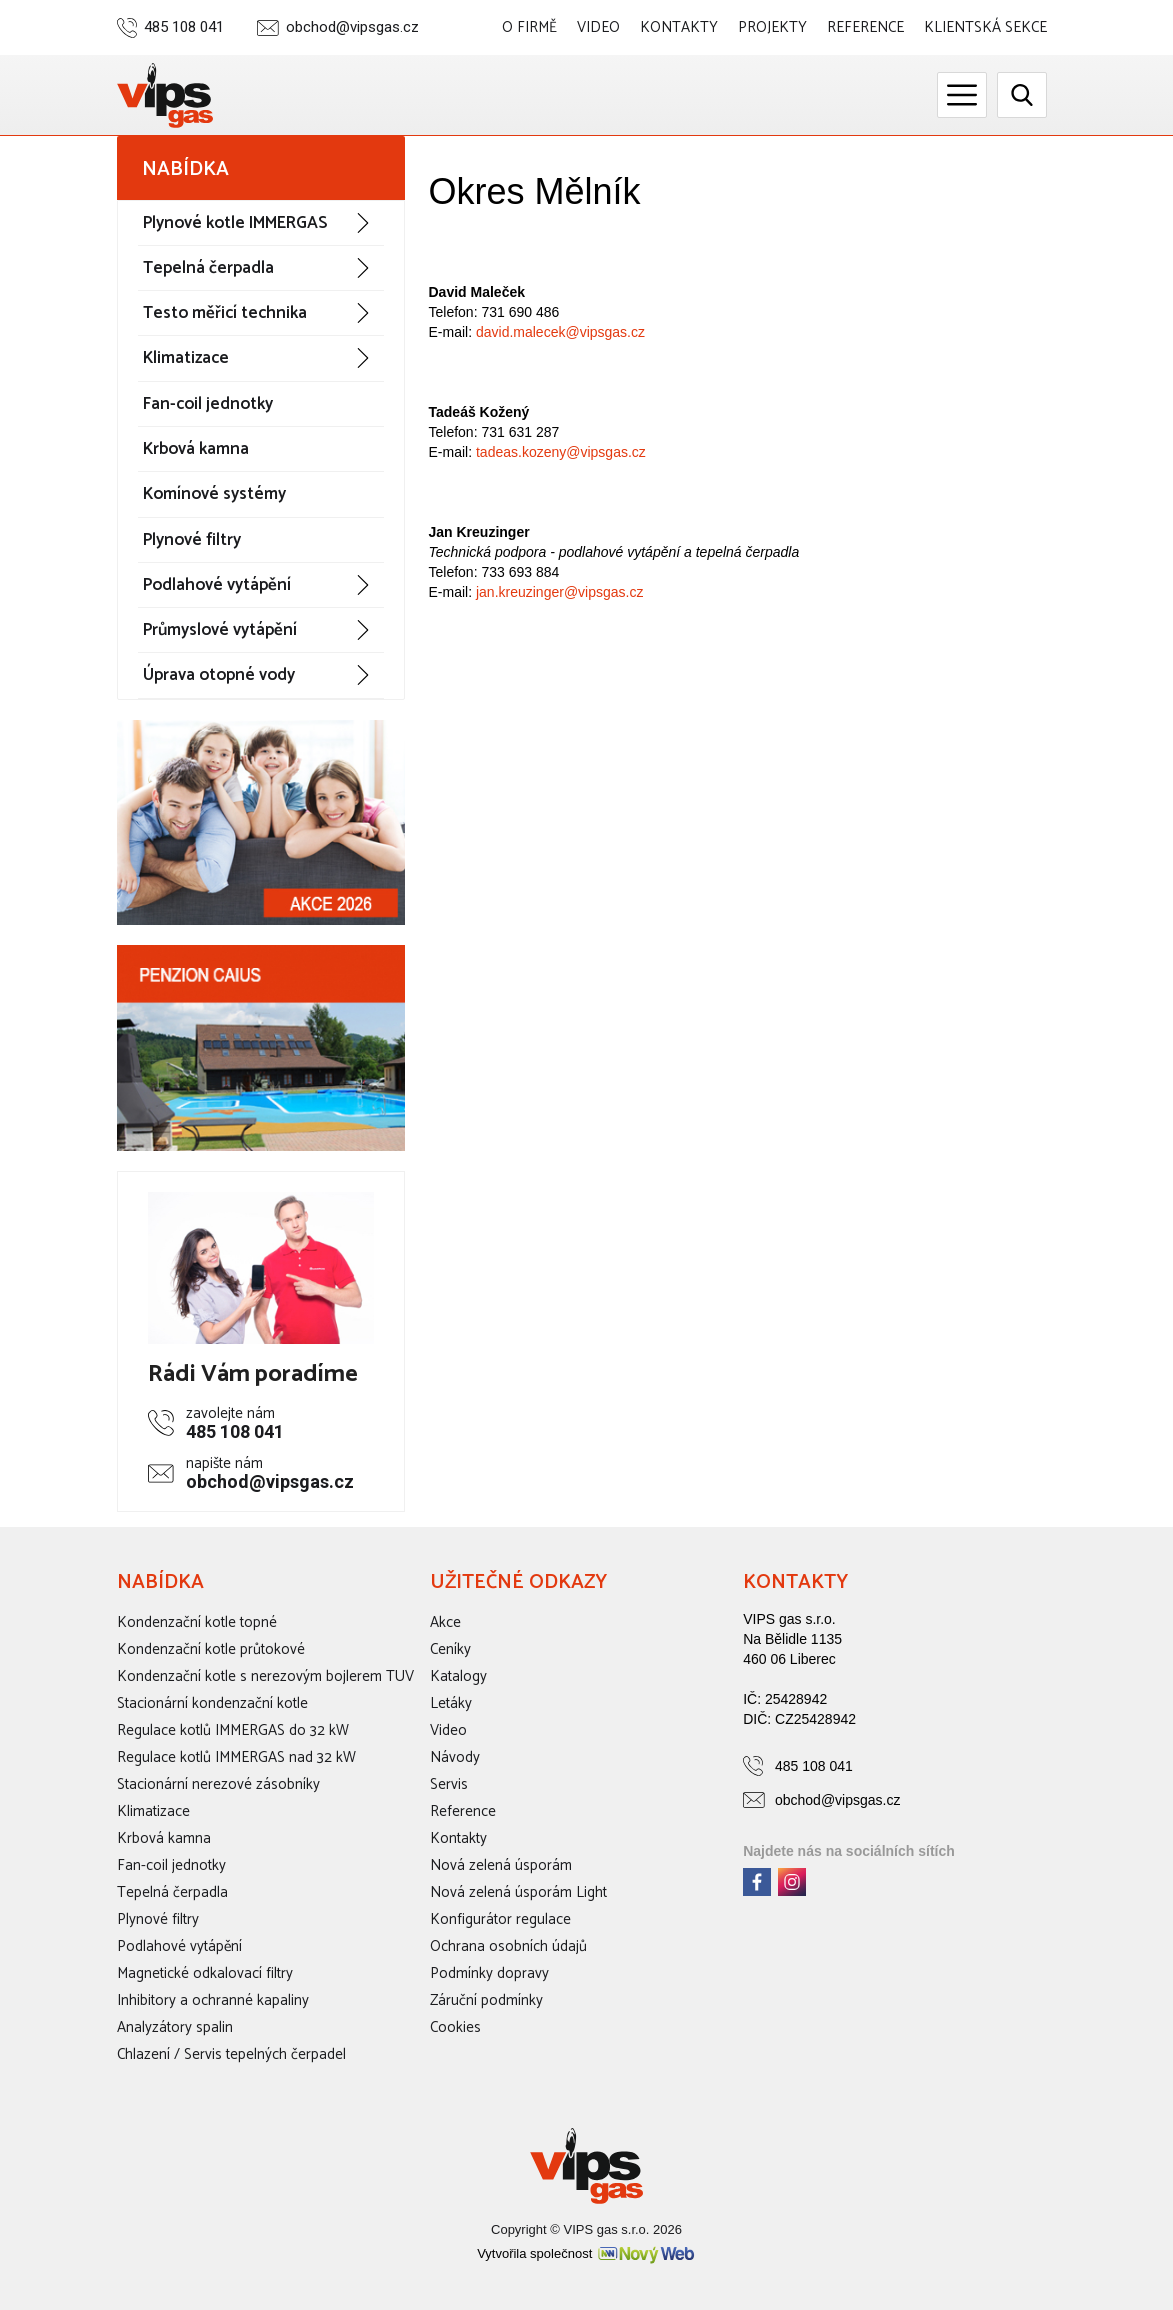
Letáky (451, 1703)
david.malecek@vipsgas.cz (560, 332)
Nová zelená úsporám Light (518, 1892)
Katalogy (458, 1676)
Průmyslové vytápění (220, 630)
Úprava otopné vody (219, 675)
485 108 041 (184, 27)
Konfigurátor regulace (500, 1919)
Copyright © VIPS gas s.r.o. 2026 (586, 2229)
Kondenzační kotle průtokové (211, 1649)
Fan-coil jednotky (208, 404)
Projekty (772, 27)
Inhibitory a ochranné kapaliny (213, 2000)
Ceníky (450, 1649)
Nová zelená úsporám (501, 1865)
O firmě (529, 27)
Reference (865, 27)
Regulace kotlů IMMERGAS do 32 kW (233, 1730)
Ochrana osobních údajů (508, 1946)
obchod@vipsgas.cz (352, 27)
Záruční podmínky (486, 2000)
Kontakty (679, 27)
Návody (455, 1757)
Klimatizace (186, 358)
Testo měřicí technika (225, 313)
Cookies (455, 2027)
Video (598, 27)
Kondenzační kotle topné (197, 1622)
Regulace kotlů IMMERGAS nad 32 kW (236, 1757)
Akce (445, 1622)
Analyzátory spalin (175, 2027)
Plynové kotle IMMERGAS (235, 223)
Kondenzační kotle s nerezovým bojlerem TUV (265, 1676)
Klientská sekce (985, 27)
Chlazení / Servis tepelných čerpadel (231, 2054)
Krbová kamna (196, 449)
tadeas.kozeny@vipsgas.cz (561, 452)
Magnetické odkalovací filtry (205, 1973)
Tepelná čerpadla (208, 268)
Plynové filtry (192, 540)
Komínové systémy (214, 494)
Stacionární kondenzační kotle (212, 1703)
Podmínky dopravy (489, 1973)
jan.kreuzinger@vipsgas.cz (560, 592)
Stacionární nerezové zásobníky (218, 1784)
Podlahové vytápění (217, 585)
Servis (449, 1784)
